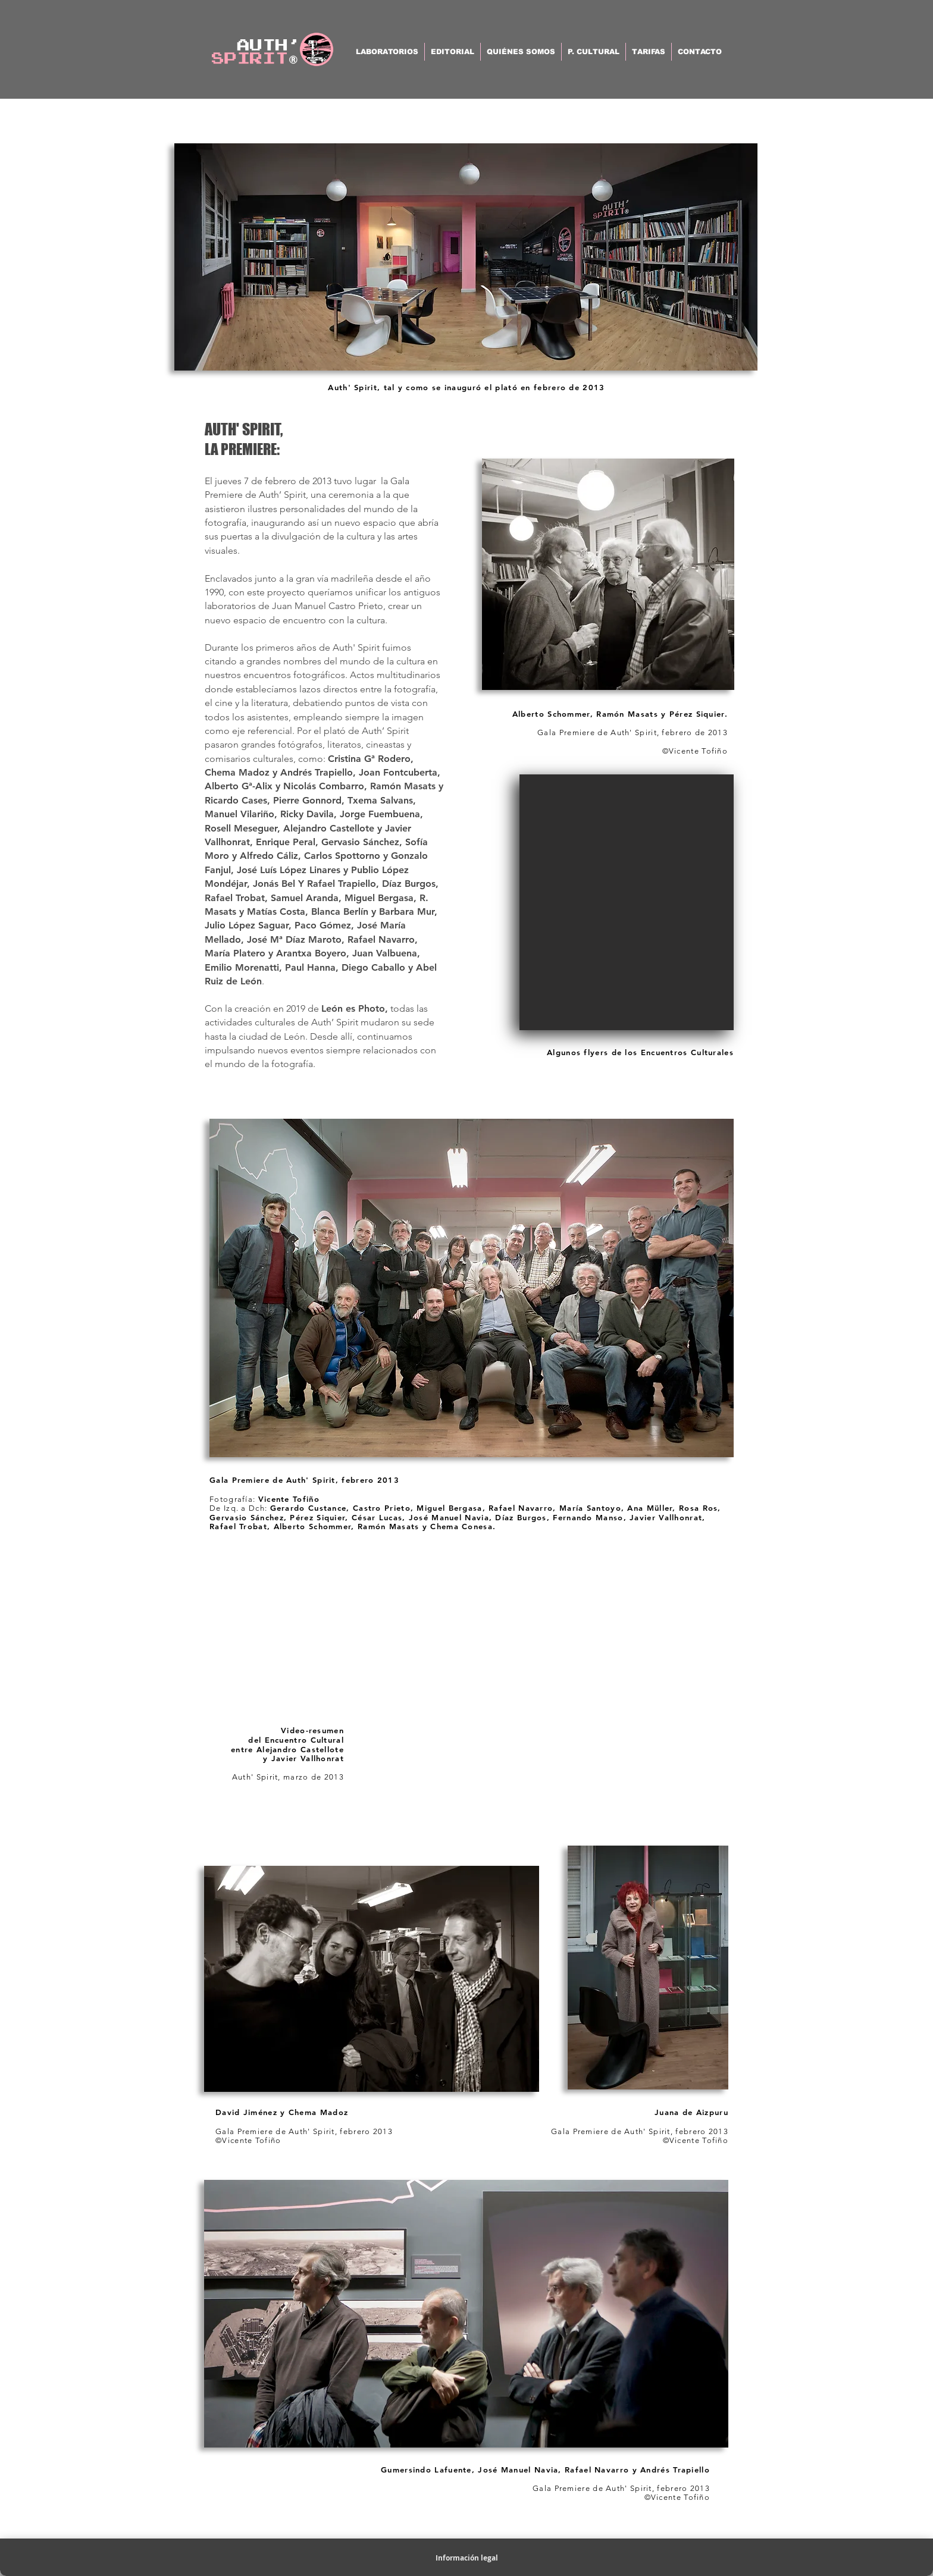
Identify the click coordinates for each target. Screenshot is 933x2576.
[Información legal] (466, 2559)
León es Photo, (354, 1008)
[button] (626, 902)
